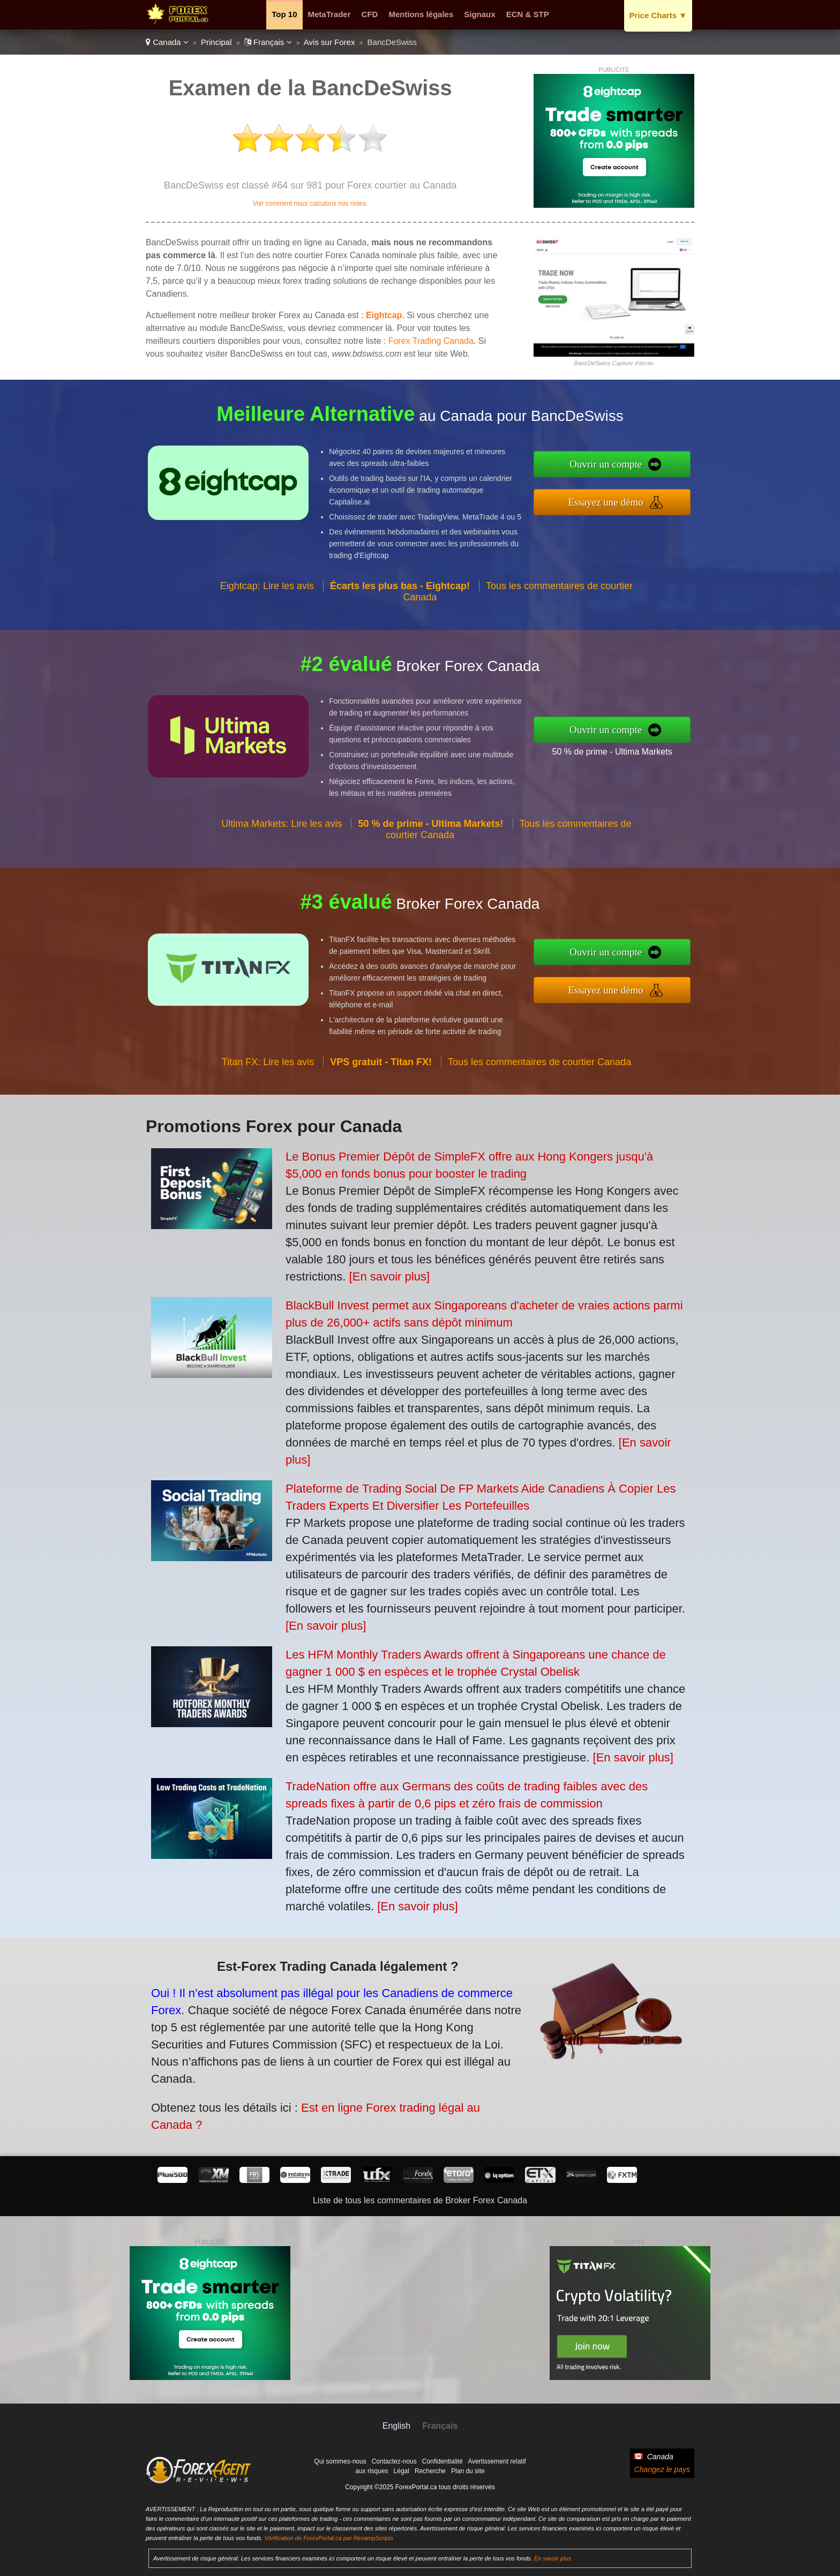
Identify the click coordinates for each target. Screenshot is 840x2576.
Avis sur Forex (329, 42)
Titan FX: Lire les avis (268, 1114)
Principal (216, 42)
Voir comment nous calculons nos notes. (310, 203)
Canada (167, 42)
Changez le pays (662, 2469)
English (396, 2425)
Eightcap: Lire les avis (267, 637)
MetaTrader (329, 14)
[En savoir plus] (389, 1276)
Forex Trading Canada (431, 340)
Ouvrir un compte (660, 471)
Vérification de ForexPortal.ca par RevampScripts (328, 2538)
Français (268, 42)
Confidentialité (442, 2461)
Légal (401, 2471)
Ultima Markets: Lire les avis (281, 876)
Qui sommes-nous (340, 2461)
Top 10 (284, 14)
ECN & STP (527, 14)
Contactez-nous (394, 2461)
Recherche (430, 2471)
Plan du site (468, 2471)
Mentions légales (420, 14)
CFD (370, 14)
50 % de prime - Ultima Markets (664, 742)
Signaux (479, 14)
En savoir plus (552, 2558)
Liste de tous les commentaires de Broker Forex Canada (420, 2200)
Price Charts (658, 15)
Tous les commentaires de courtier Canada (539, 1114)
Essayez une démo (661, 494)
